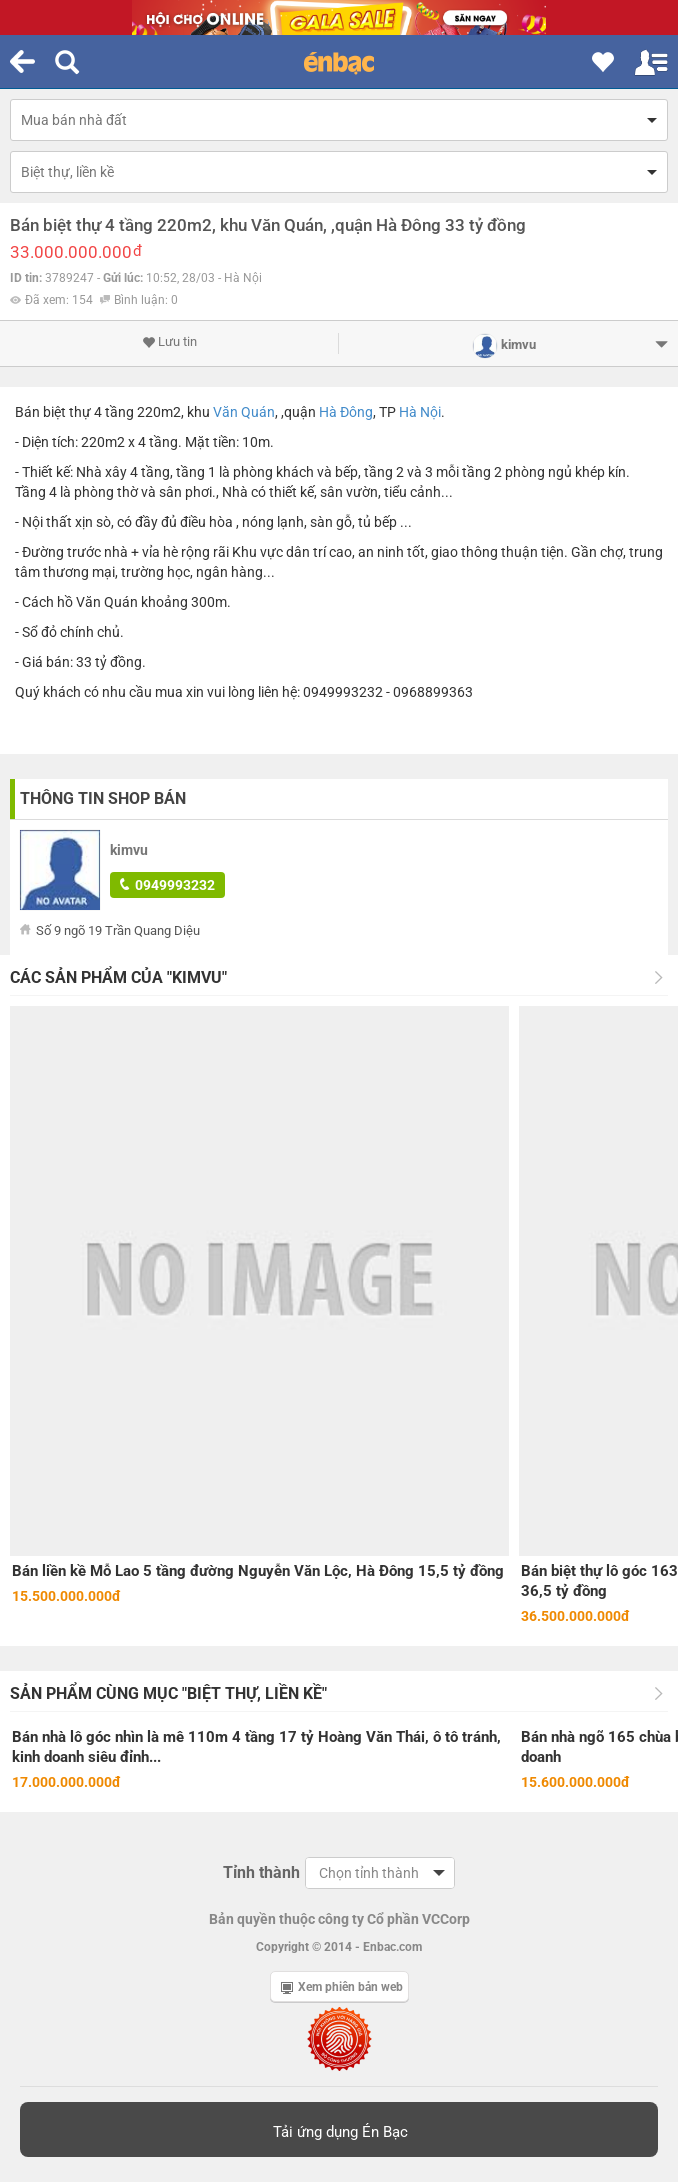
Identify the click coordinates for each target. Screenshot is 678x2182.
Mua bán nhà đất (74, 120)
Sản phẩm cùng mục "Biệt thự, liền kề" (168, 1693)
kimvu (129, 850)
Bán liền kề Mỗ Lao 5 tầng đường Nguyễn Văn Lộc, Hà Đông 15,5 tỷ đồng (258, 1571)
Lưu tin (169, 342)
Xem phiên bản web (342, 1987)
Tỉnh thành (261, 1872)
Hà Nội (420, 412)
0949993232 (167, 885)
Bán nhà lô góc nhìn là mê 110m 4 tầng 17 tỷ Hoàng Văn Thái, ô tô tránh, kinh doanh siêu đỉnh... (256, 1747)
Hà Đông (346, 412)
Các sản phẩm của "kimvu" (118, 977)
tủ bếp (377, 522)
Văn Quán (244, 412)
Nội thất (47, 522)
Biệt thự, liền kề (67, 172)
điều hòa (206, 522)
